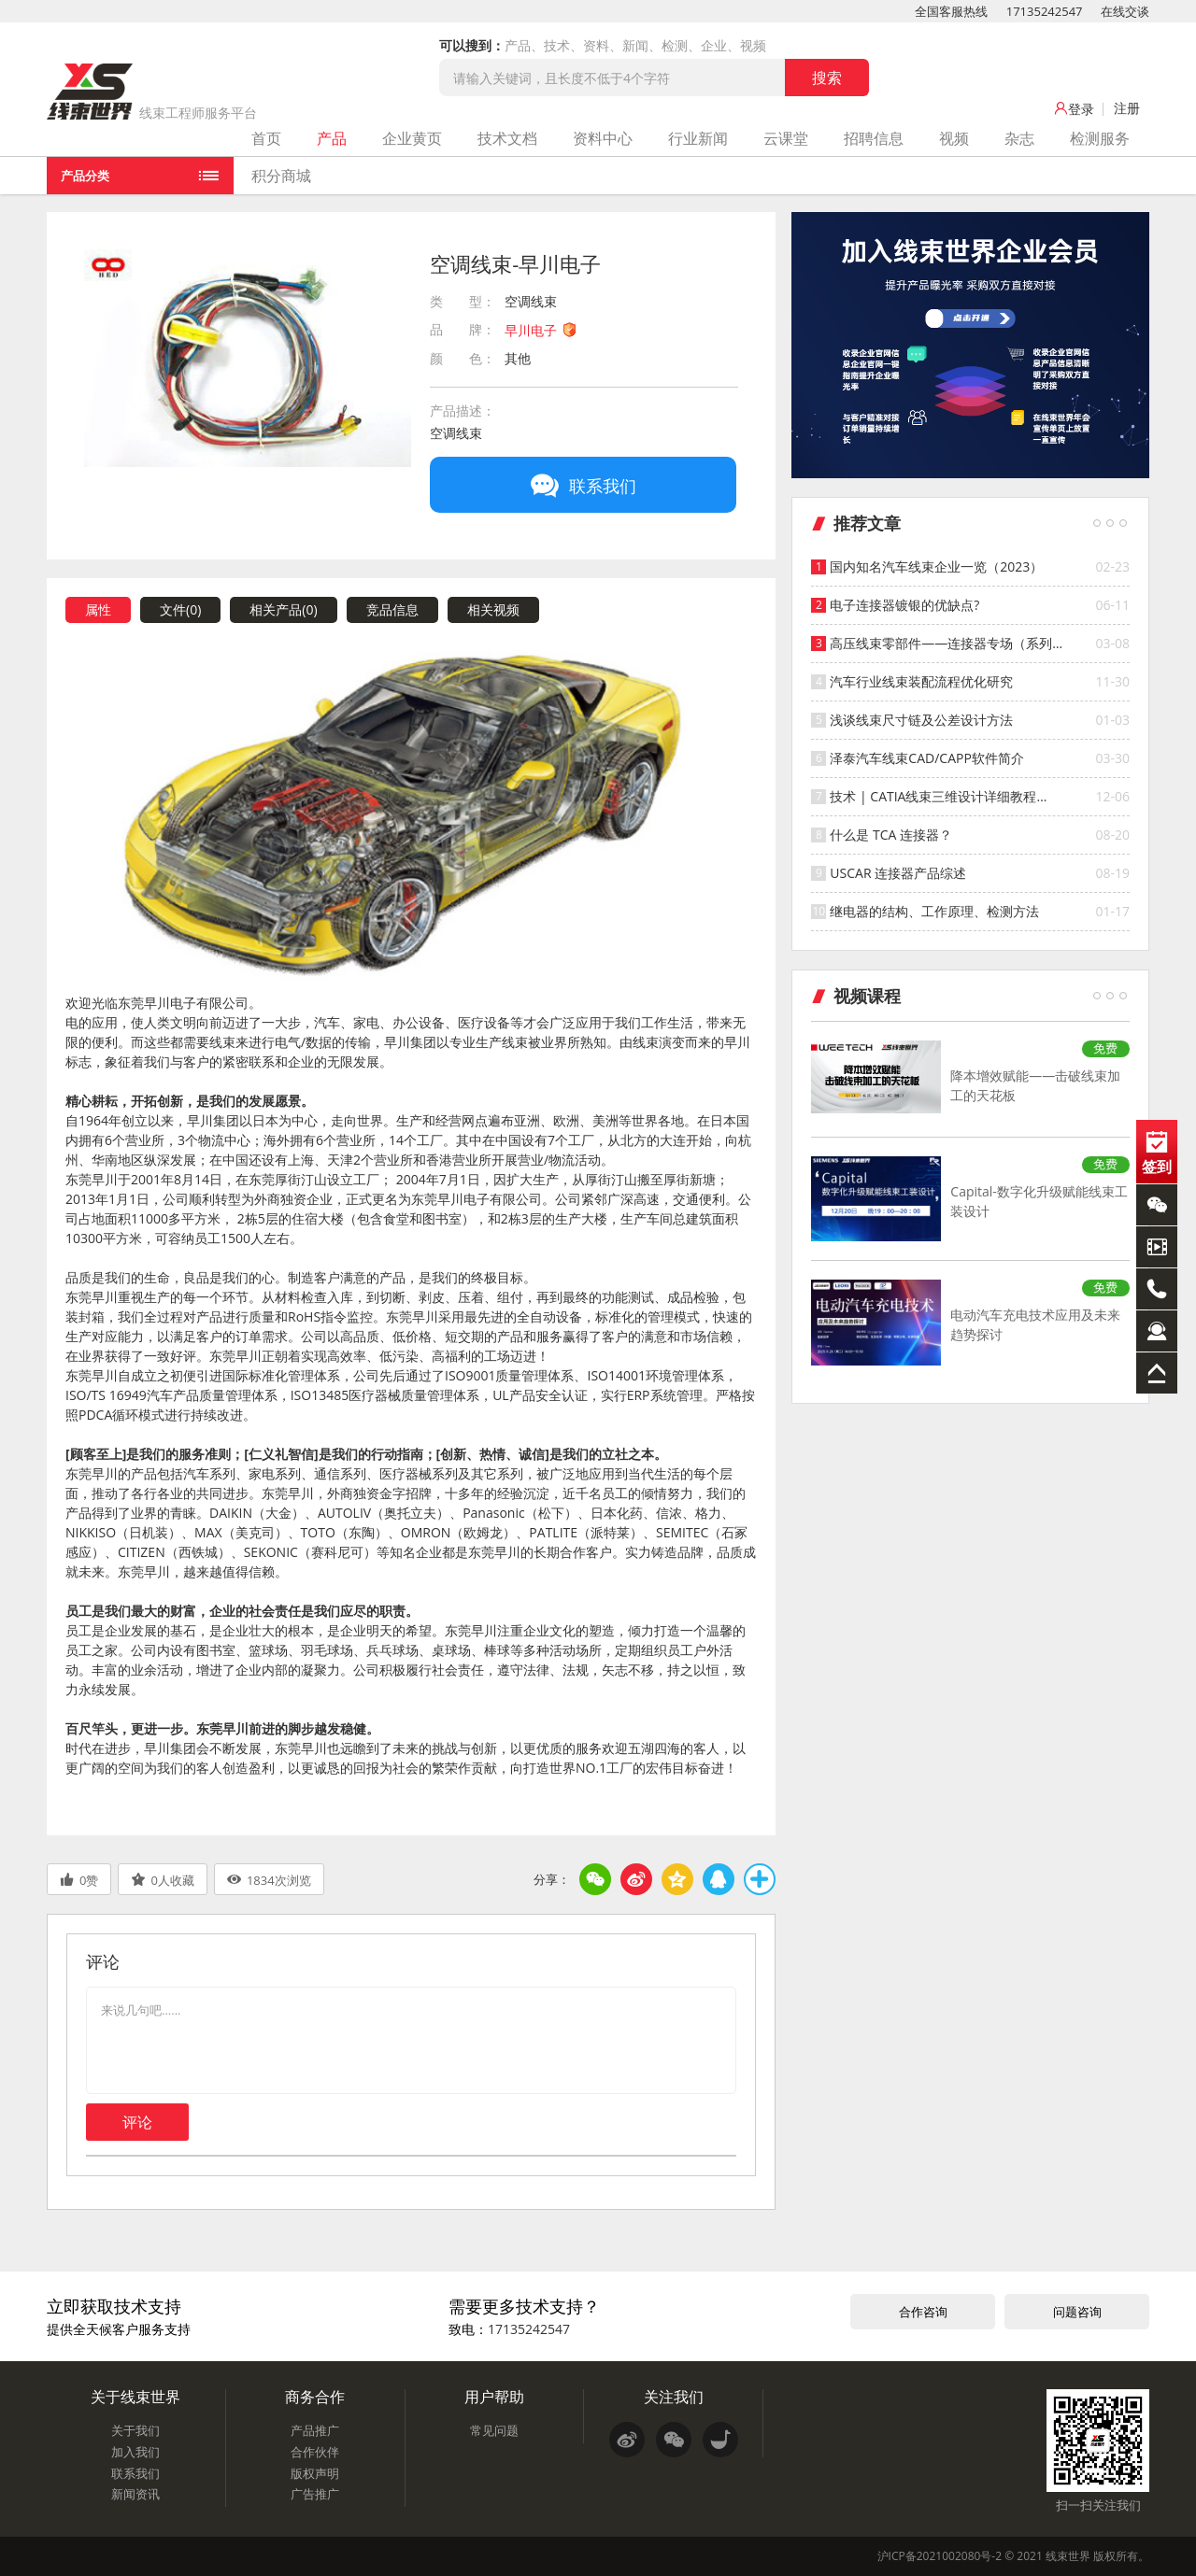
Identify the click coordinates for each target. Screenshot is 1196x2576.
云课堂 (785, 138)
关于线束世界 (135, 2396)
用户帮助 (494, 2396)
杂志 (1019, 138)
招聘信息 (874, 138)
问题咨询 (1077, 2311)
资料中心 (603, 138)
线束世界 (1068, 2556)
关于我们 (135, 2430)
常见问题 (494, 2430)
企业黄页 (412, 138)
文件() (180, 609)
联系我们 (135, 2473)
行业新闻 (698, 138)
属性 (98, 609)
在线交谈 (1125, 11)
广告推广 (315, 2493)
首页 (266, 138)
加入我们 (135, 2451)
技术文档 (507, 138)
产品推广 (315, 2430)
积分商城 (281, 175)
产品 (332, 138)
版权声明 (315, 2473)
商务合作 (315, 2396)
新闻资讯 (135, 2493)
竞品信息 (392, 609)
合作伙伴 (315, 2451)
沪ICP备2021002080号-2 (939, 2556)
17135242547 (1044, 11)
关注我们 (674, 2396)
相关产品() (283, 609)
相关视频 (493, 609)
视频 (954, 138)
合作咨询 (923, 2311)
